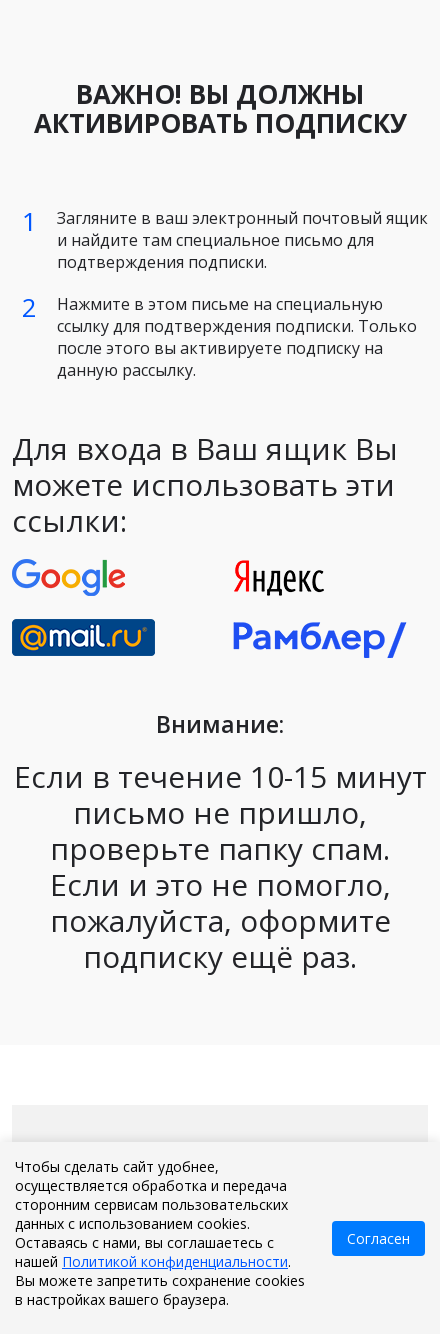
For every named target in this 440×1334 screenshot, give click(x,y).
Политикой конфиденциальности (175, 1261)
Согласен (378, 1238)
